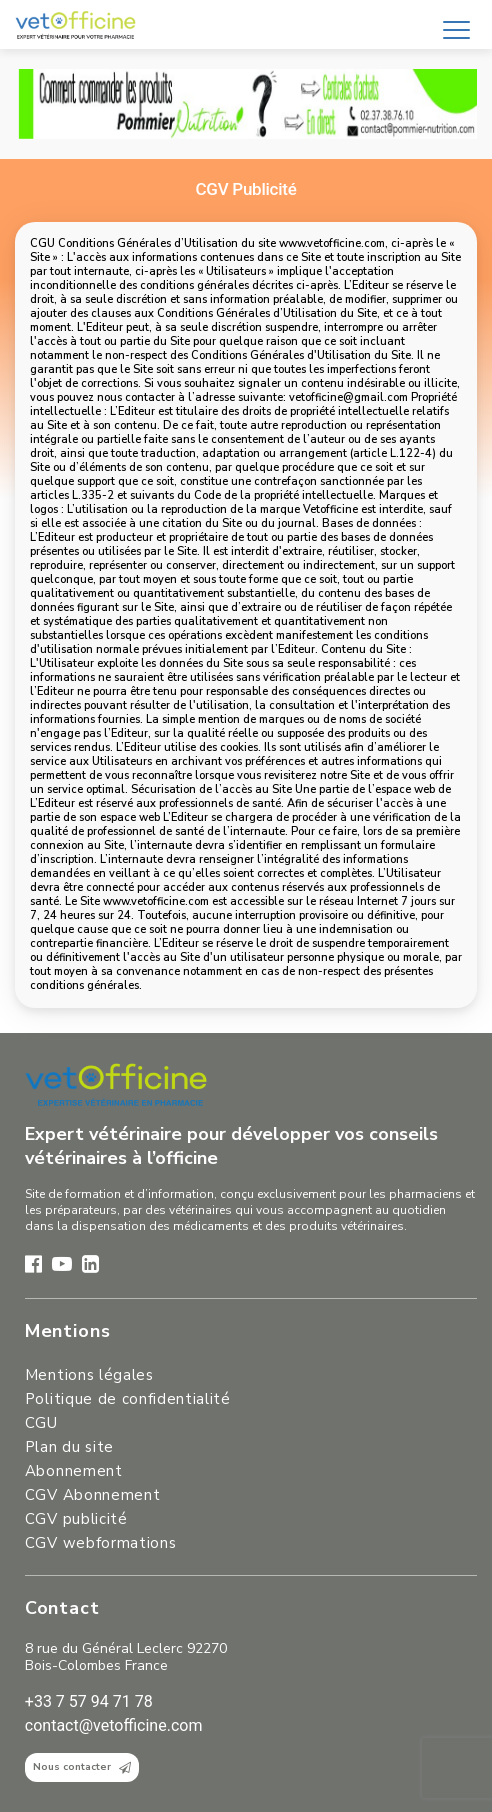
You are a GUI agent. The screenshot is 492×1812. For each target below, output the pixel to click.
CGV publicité (76, 1519)
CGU (41, 1423)
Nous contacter (82, 1767)
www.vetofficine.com (332, 243)
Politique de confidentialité (128, 1399)
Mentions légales (89, 1375)
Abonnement (74, 1471)
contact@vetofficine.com (114, 1725)
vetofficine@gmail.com (348, 397)
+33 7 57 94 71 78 (89, 1701)
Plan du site (69, 1447)
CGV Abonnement (92, 1495)
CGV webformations (100, 1543)
